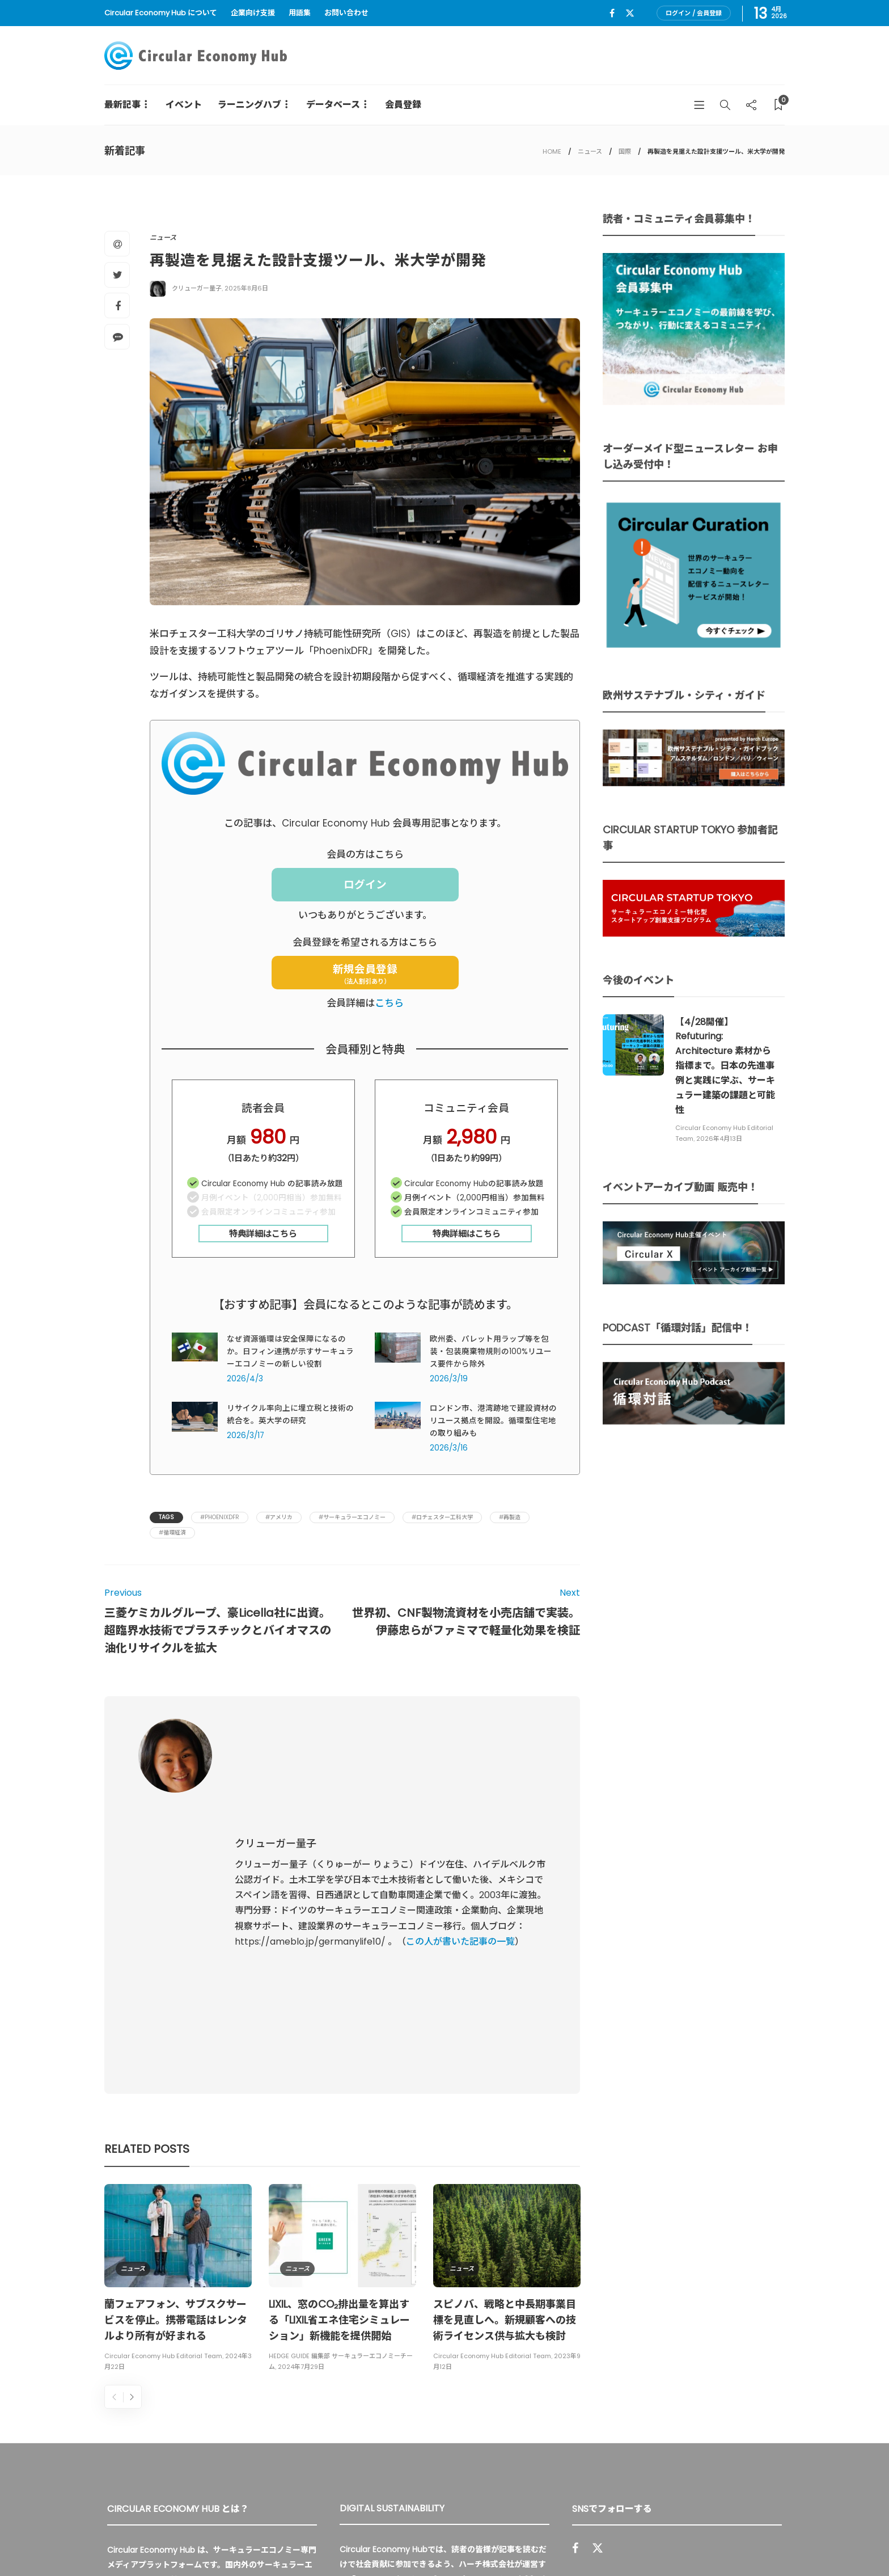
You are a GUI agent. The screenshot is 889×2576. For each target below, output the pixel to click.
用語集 (300, 12)
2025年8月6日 (246, 288)
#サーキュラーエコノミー (352, 1517)
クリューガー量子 (197, 288)
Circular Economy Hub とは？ (539, 2542)
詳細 (466, 2412)
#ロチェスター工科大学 (442, 1517)
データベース (333, 104)
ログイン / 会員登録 (694, 13)
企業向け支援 (253, 12)
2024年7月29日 (301, 2133)
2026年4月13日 (719, 1138)
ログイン (365, 884)
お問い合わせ (346, 12)
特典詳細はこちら (263, 1233)
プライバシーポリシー (699, 2542)
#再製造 (509, 1517)
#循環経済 (172, 1532)
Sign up (758, 2416)
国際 (625, 151)
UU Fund (371, 2346)
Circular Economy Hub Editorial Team (163, 2123)
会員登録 (403, 104)
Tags (166, 1517)
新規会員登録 (365, 974)
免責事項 (769, 2542)
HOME (552, 151)
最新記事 (122, 104)
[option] (178, 2047)
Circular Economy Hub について (160, 12)
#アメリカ (279, 1517)
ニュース (590, 151)
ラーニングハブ (249, 104)
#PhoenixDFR (219, 1517)
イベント (184, 104)
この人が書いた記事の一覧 (460, 1825)
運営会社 (630, 2542)
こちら (389, 1003)
